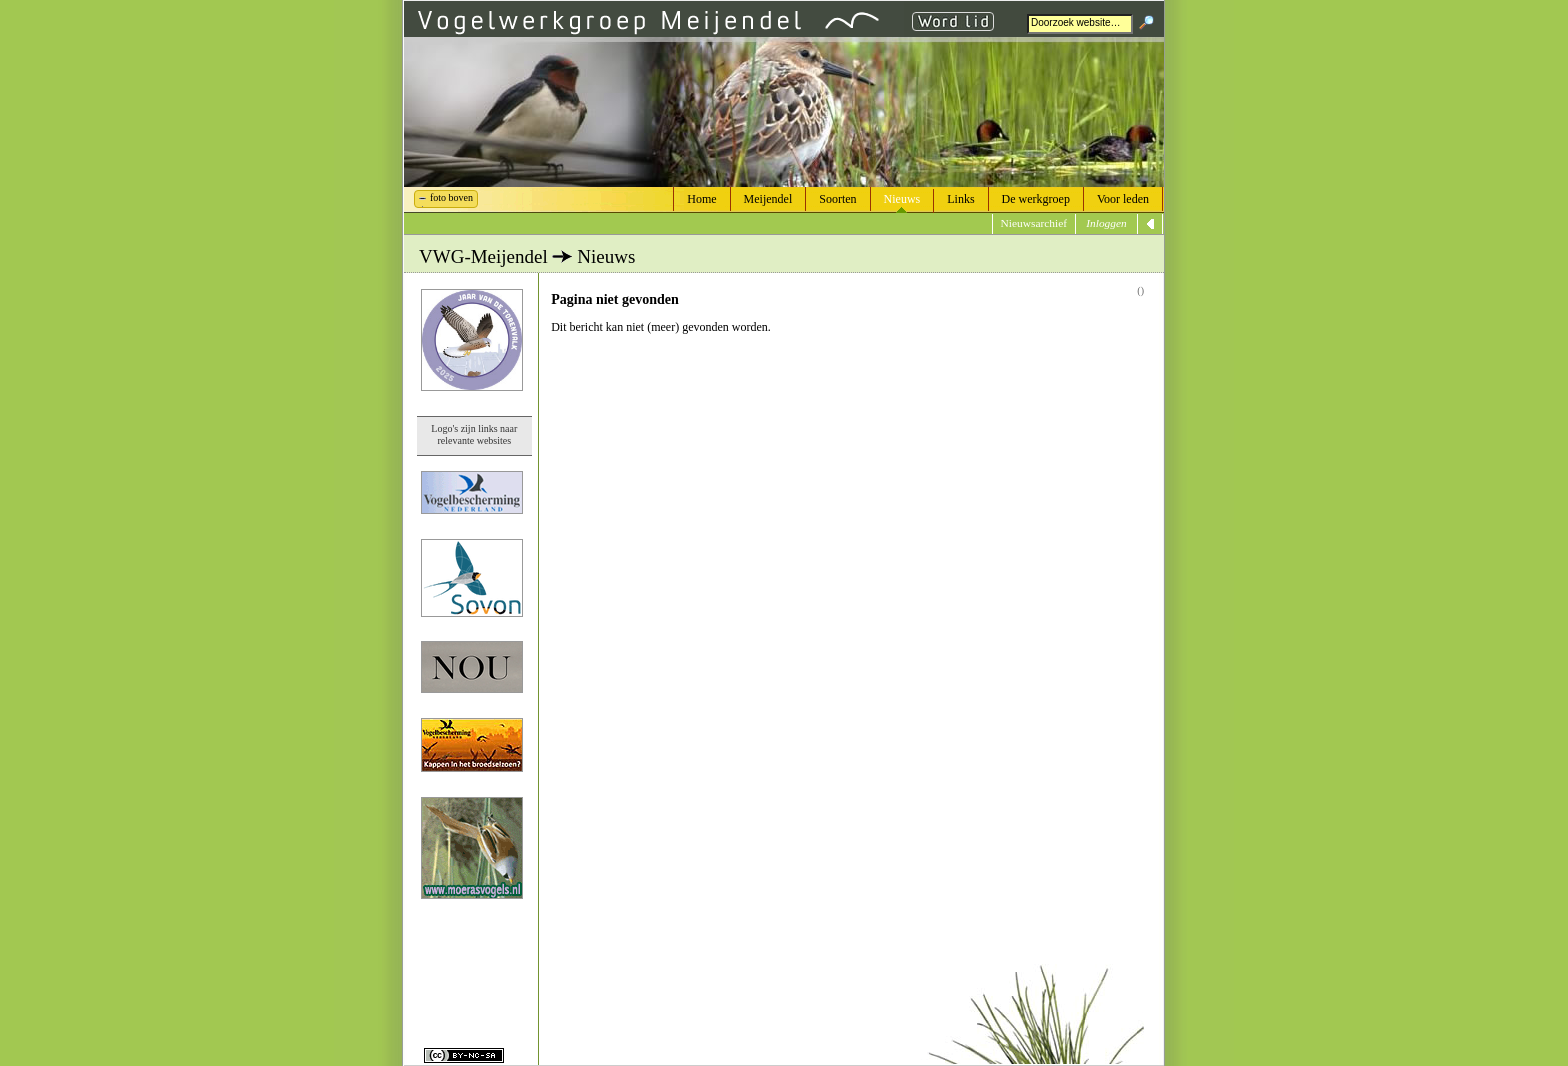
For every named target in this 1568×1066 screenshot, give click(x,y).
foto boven (451, 197)
